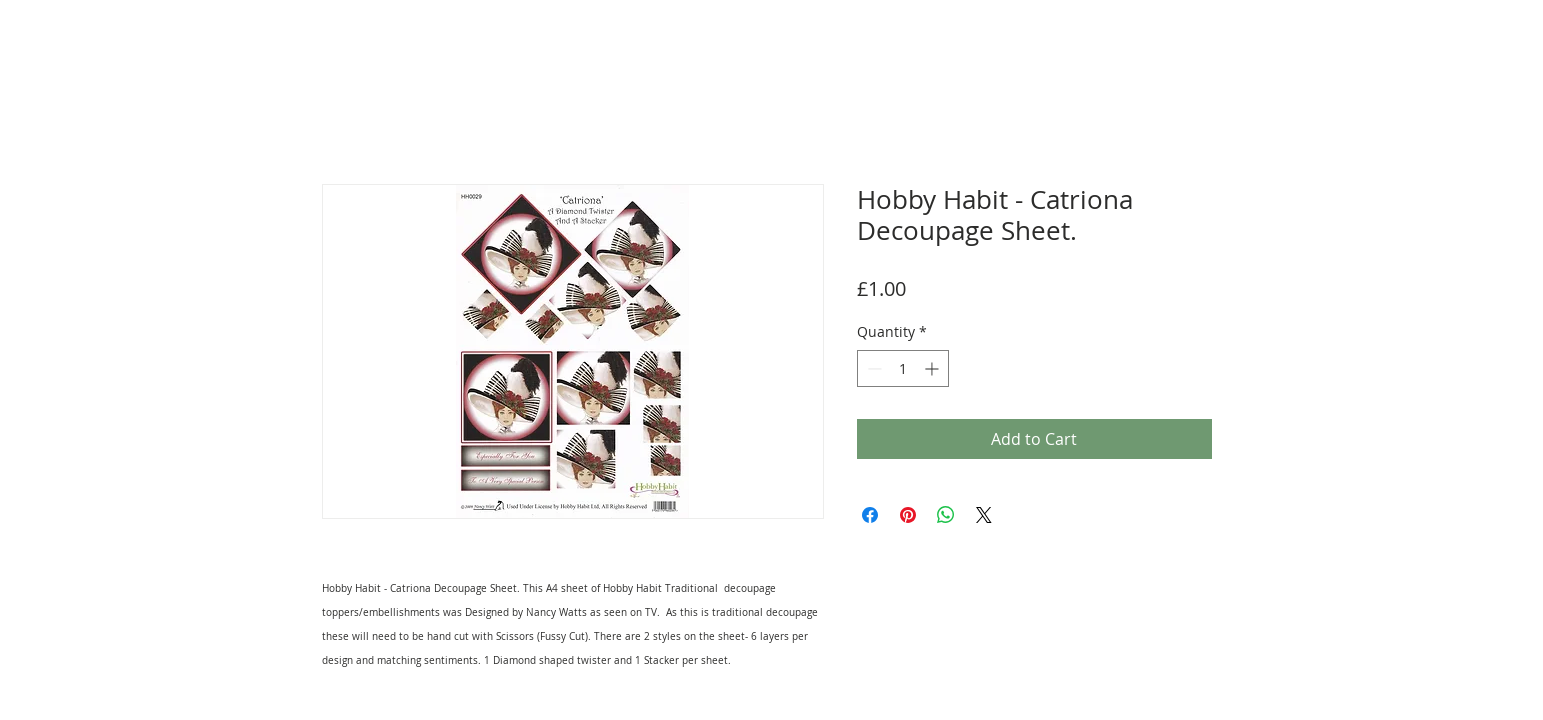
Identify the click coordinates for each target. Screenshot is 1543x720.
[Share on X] (984, 515)
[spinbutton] (903, 368)
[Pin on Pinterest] (908, 515)
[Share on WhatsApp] (946, 515)
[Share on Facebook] (870, 515)
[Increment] (933, 368)
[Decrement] (872, 368)
